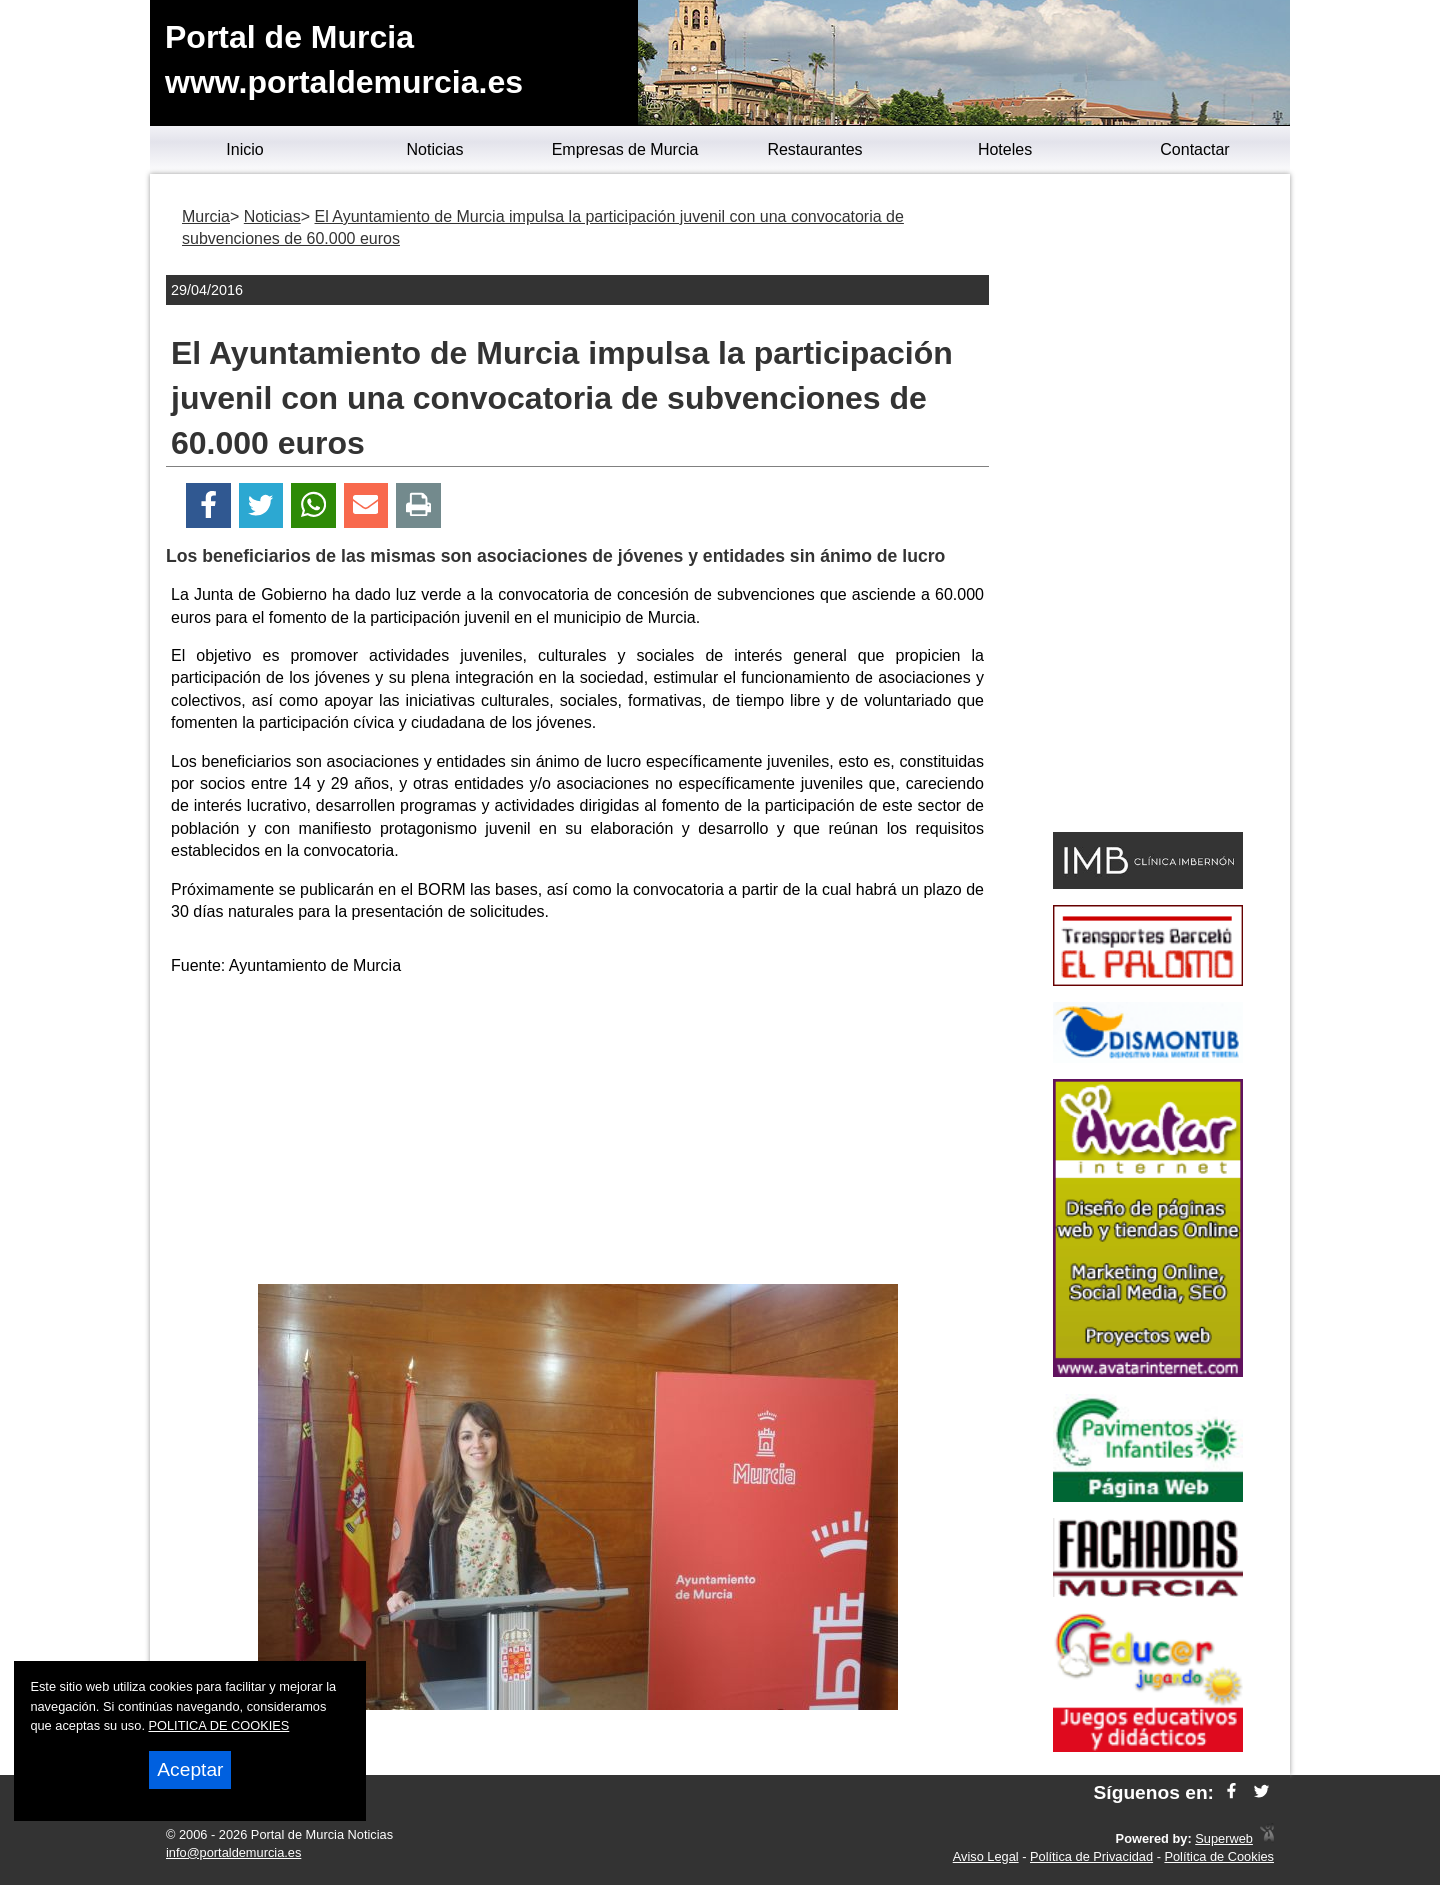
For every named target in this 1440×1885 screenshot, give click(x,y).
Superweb (1224, 1838)
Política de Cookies (1219, 1856)
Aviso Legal (986, 1856)
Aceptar (190, 1769)
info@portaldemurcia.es (233, 1852)
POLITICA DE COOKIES (219, 1725)
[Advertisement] (578, 1134)
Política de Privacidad (1091, 1856)
